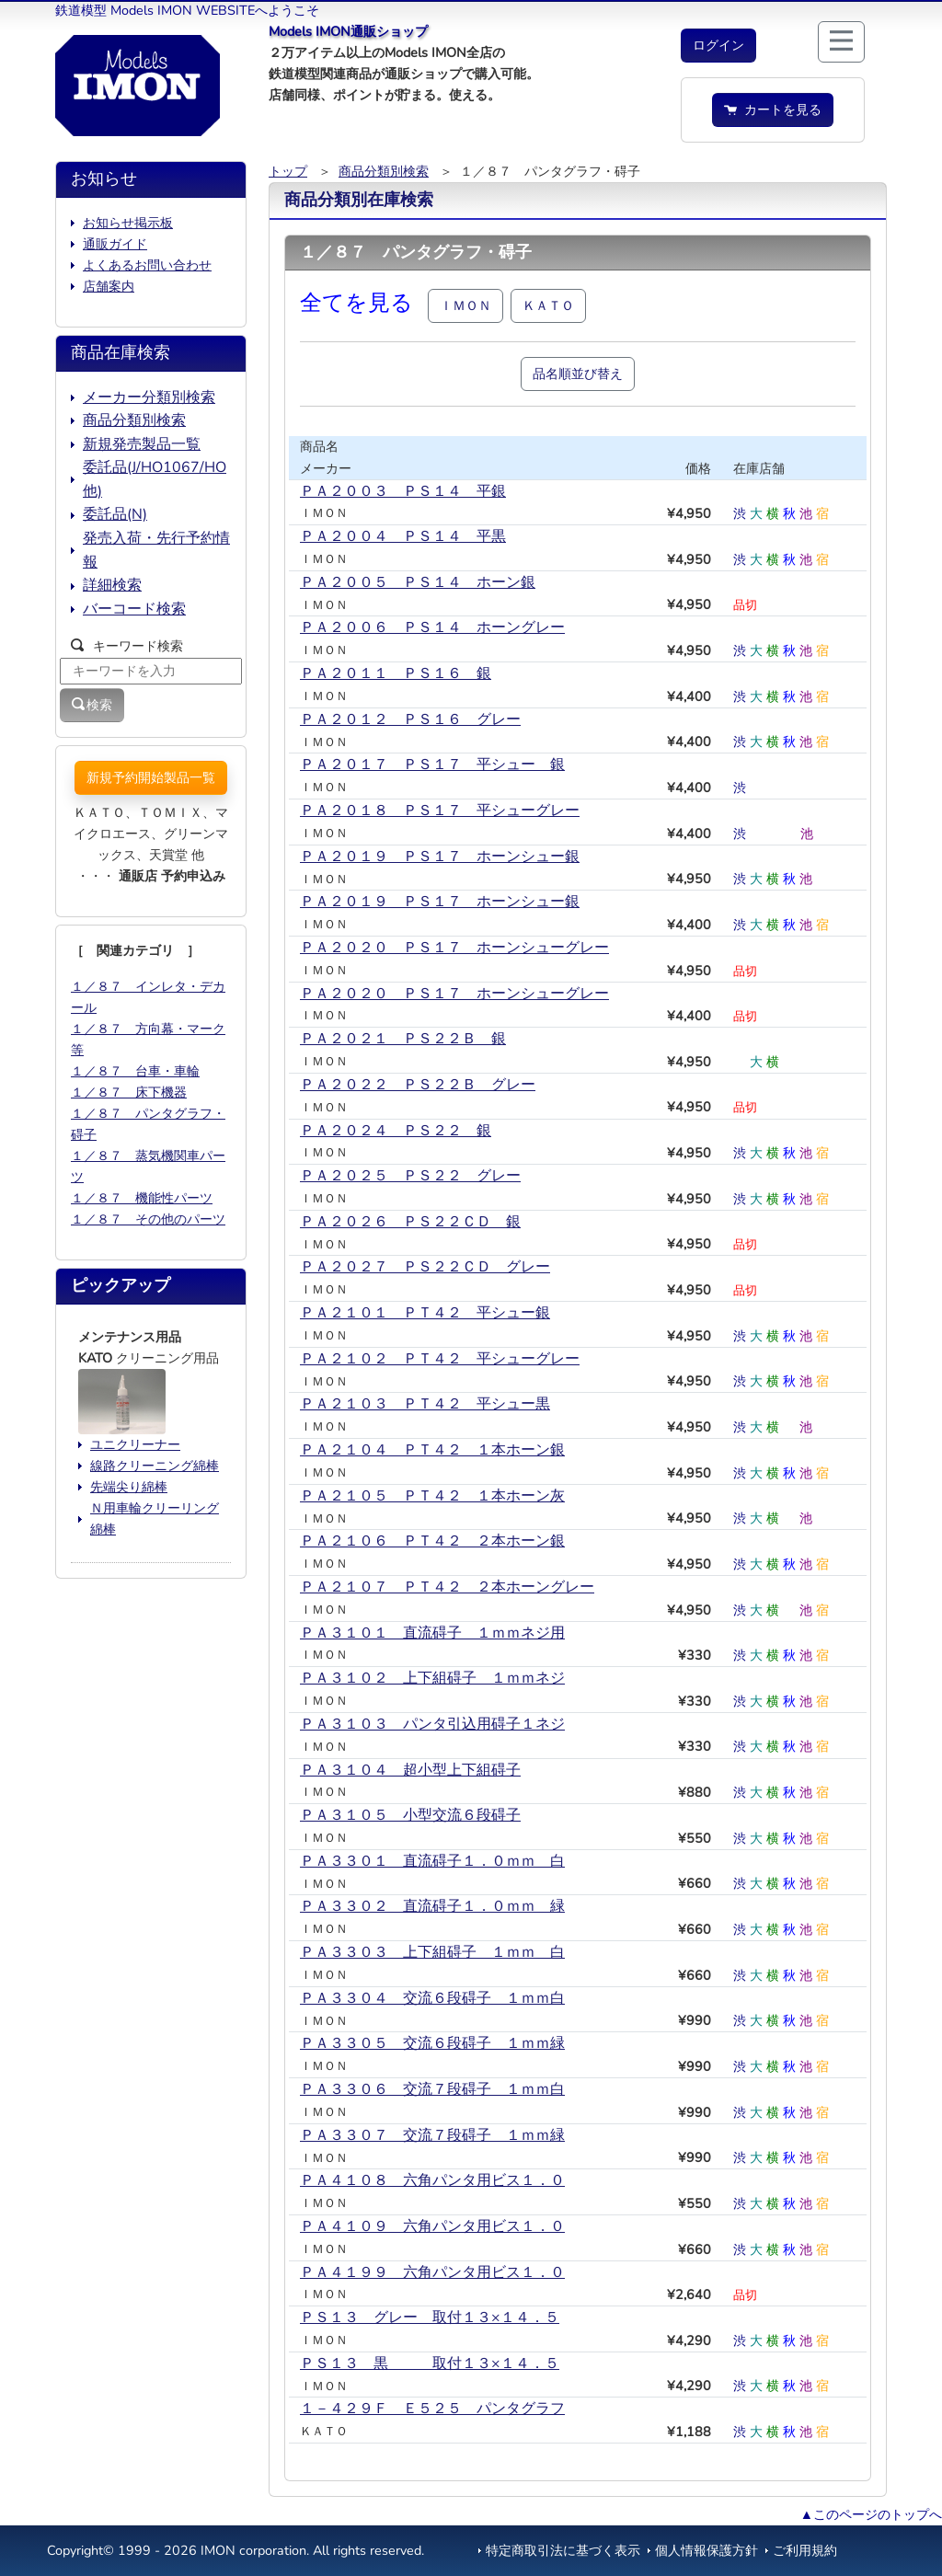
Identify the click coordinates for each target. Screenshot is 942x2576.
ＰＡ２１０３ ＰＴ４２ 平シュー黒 (425, 1404)
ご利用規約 (805, 2550)
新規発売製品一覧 (142, 444)
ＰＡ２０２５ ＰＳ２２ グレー (410, 1176)
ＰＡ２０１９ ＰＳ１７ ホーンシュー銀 (440, 856)
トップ (288, 171)
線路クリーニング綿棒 (154, 1465)
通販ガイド (115, 244)
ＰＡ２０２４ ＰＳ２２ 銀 (395, 1131)
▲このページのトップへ (871, 2514)
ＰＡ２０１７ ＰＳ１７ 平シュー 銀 (432, 764)
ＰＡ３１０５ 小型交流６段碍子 (410, 1815)
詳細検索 (112, 585)
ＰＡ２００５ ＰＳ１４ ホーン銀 (417, 582)
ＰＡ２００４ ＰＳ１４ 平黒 (403, 536)
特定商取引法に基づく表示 (563, 2550)
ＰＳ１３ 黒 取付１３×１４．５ (429, 2363)
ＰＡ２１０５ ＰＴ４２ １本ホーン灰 (432, 1496)
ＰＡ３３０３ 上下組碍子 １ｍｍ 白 (432, 1952)
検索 (92, 705)
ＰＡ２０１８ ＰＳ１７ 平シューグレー (440, 810)
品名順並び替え (578, 373)
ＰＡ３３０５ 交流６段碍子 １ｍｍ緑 (432, 2043)
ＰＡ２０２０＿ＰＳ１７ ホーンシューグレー (454, 993)
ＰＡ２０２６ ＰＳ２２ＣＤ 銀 (410, 1222)
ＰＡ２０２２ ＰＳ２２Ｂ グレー (417, 1085)
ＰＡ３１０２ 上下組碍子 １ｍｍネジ (432, 1678)
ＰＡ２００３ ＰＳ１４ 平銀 (403, 491)
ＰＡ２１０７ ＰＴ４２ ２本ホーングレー (447, 1587)
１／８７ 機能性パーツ (142, 1198)
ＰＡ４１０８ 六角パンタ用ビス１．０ (432, 2180)
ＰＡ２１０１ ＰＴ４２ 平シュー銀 (425, 1313)
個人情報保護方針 (706, 2550)
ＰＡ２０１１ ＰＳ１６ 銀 (395, 673)
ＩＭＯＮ (465, 305)
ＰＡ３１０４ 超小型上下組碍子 (410, 1770)
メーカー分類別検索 (149, 397)
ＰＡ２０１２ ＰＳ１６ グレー (410, 719)
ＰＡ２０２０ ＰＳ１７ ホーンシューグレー (454, 947)
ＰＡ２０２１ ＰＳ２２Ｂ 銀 (403, 1039)
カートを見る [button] (772, 109)
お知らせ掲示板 (128, 222)
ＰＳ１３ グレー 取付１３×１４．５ (429, 2317)
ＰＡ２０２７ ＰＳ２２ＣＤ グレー (425, 1267)
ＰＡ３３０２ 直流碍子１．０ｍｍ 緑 (432, 1906)
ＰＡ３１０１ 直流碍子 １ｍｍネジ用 (432, 1633)
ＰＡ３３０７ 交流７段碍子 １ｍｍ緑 (432, 2135)
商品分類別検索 (384, 171)
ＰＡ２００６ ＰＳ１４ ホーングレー (432, 627)
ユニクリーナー (135, 1444)
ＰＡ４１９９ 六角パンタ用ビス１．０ (432, 2272)
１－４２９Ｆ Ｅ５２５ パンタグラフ (432, 2408)
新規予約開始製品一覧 (150, 777)
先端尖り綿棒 (128, 1487)
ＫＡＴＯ (548, 305)
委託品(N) (115, 514)
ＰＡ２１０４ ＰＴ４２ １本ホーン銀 (432, 1450)
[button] (718, 46)
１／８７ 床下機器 (129, 1092)
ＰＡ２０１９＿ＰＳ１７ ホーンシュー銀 (440, 901)
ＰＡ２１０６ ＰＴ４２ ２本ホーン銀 (432, 1541)
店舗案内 (108, 286)
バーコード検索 (134, 609)
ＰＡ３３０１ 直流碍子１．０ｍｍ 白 (432, 1861)
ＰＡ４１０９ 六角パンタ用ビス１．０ (432, 2226)
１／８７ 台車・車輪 (135, 1071)
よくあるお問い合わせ (147, 265)
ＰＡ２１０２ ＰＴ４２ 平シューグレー (440, 1359)
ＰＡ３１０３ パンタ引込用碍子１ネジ (432, 1724)
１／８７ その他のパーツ (148, 1219)
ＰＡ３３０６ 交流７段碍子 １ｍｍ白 (432, 2089)
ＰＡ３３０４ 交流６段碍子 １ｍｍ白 (432, 1998)
